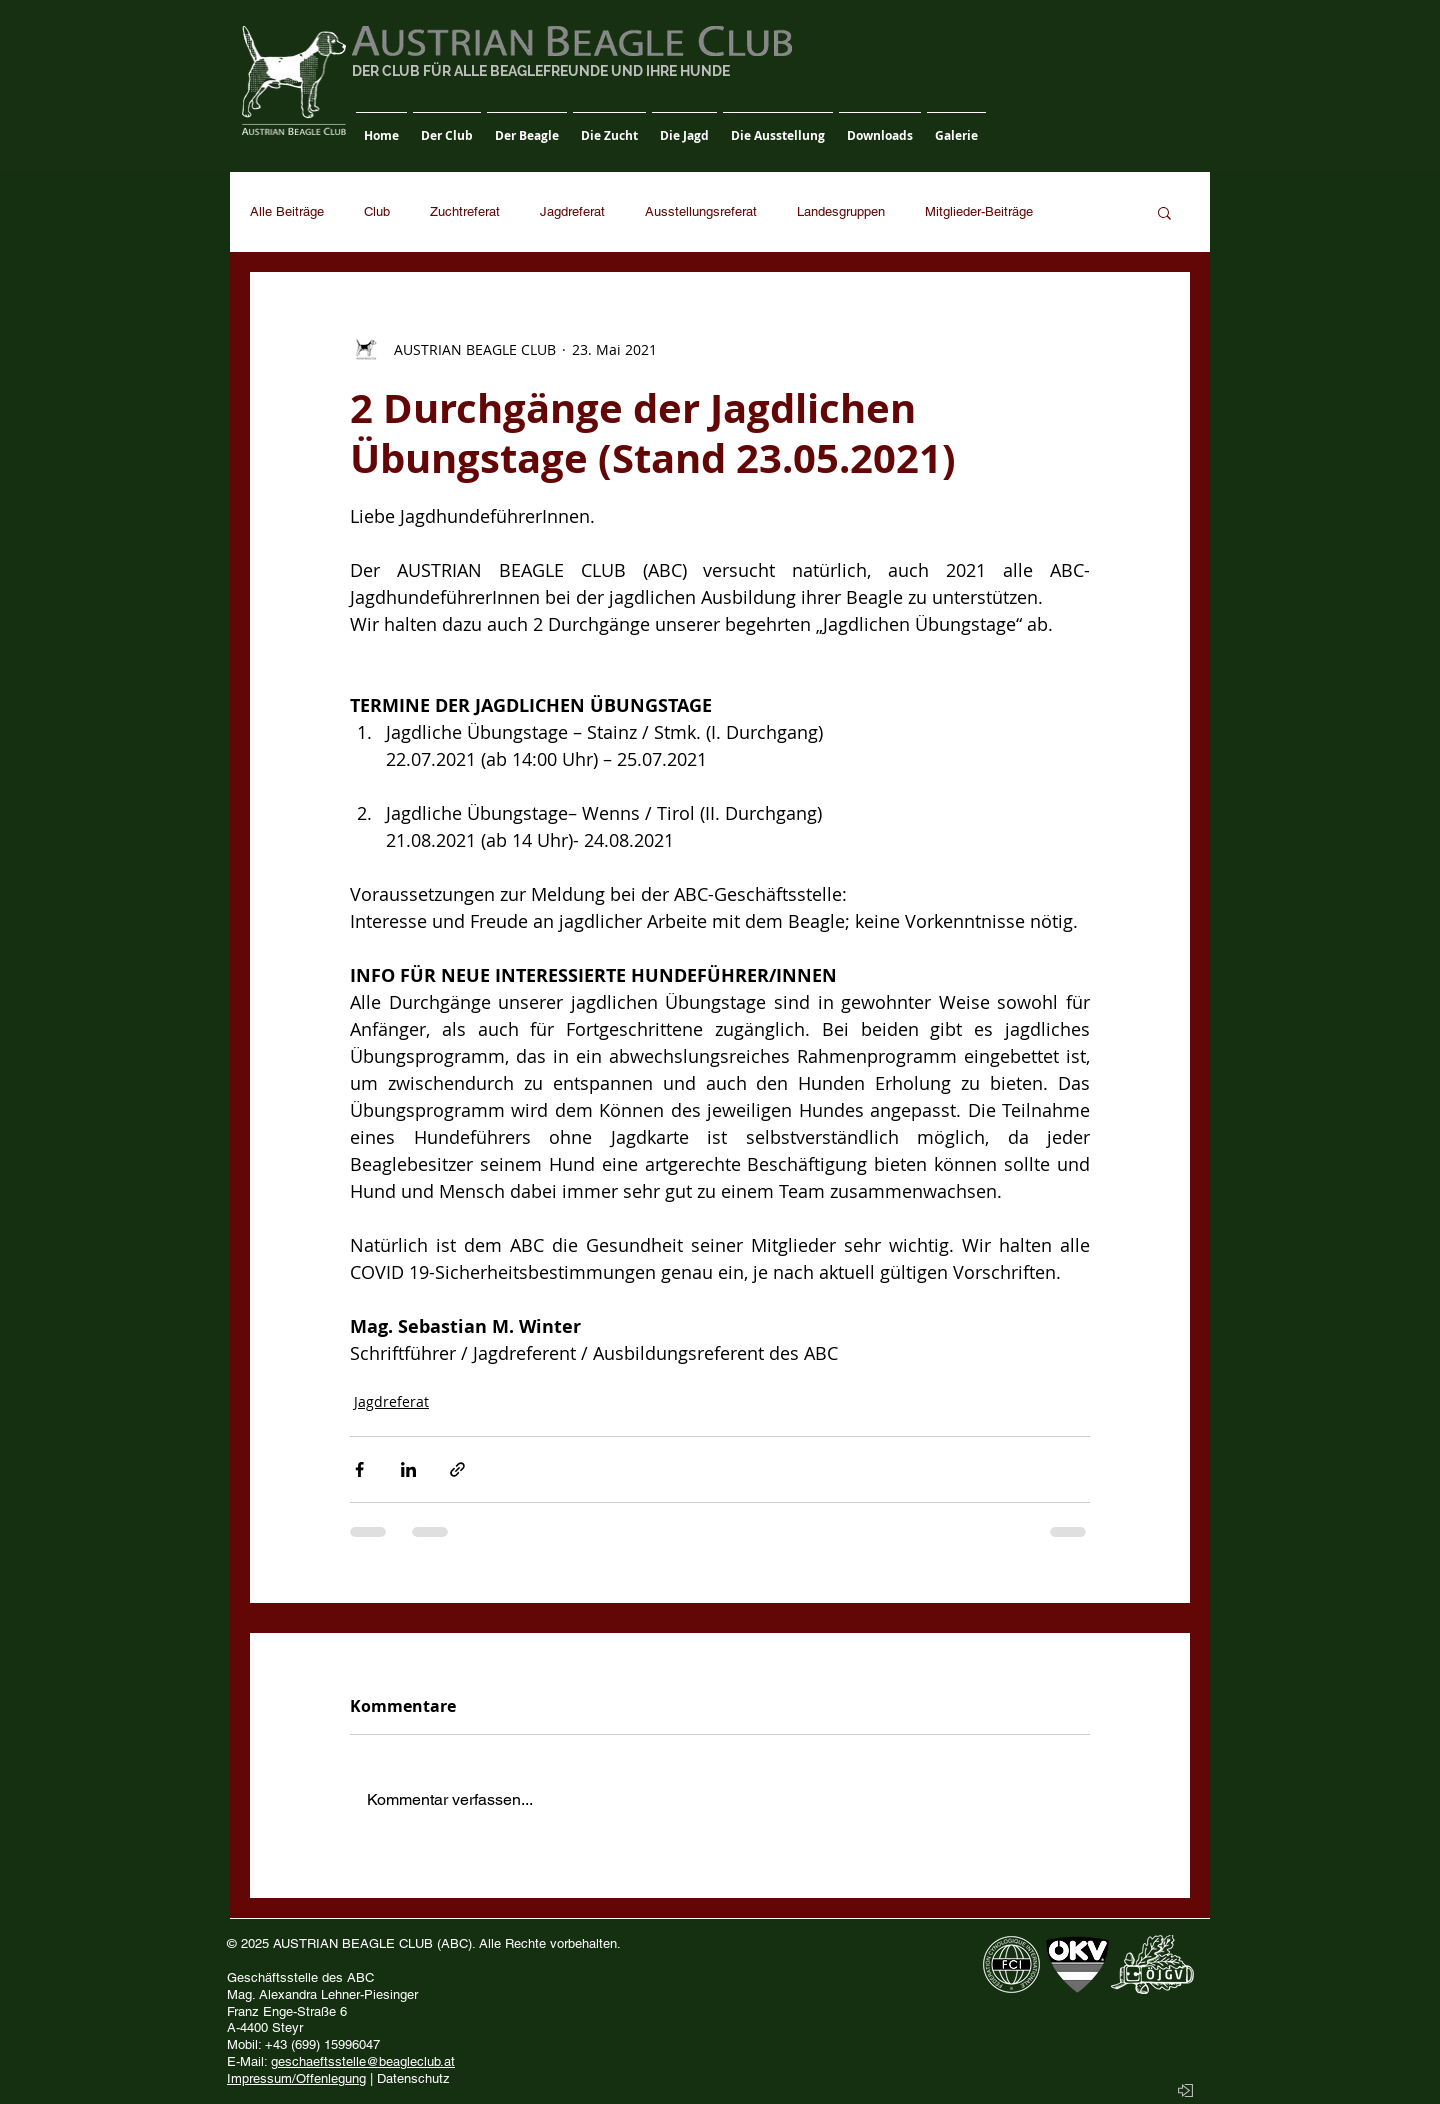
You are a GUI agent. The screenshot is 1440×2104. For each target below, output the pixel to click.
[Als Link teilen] (457, 1469)
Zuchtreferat (465, 211)
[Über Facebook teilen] (359, 1469)
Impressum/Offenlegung (296, 2078)
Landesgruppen (841, 211)
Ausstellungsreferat (701, 211)
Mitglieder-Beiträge (979, 211)
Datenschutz (413, 2078)
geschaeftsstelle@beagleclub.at (363, 2061)
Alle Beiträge (287, 211)
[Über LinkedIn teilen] (408, 1469)
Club (377, 211)
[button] (447, 127)
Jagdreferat (572, 211)
